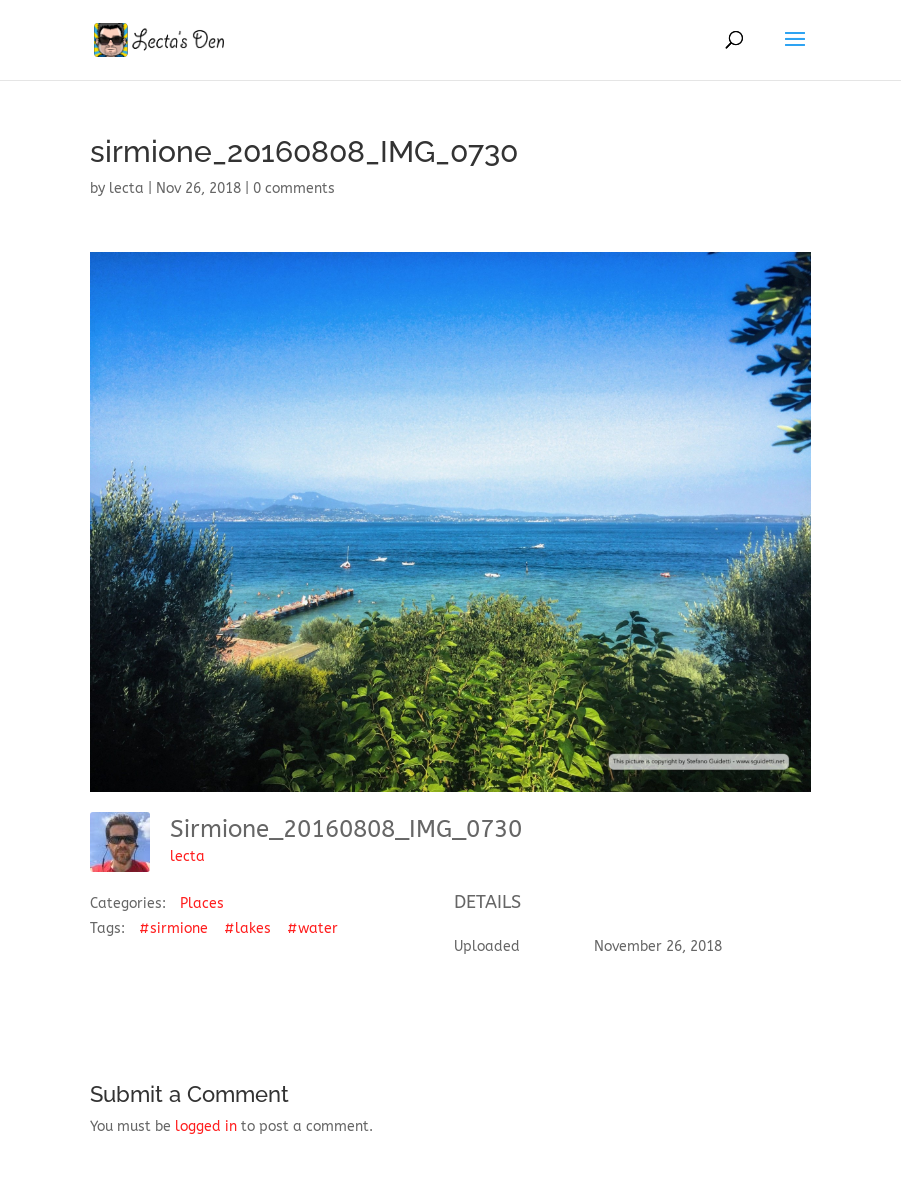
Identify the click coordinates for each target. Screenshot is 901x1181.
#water (312, 928)
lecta (126, 188)
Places (202, 903)
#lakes (247, 928)
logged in (206, 1126)
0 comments (294, 188)
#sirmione (173, 928)
